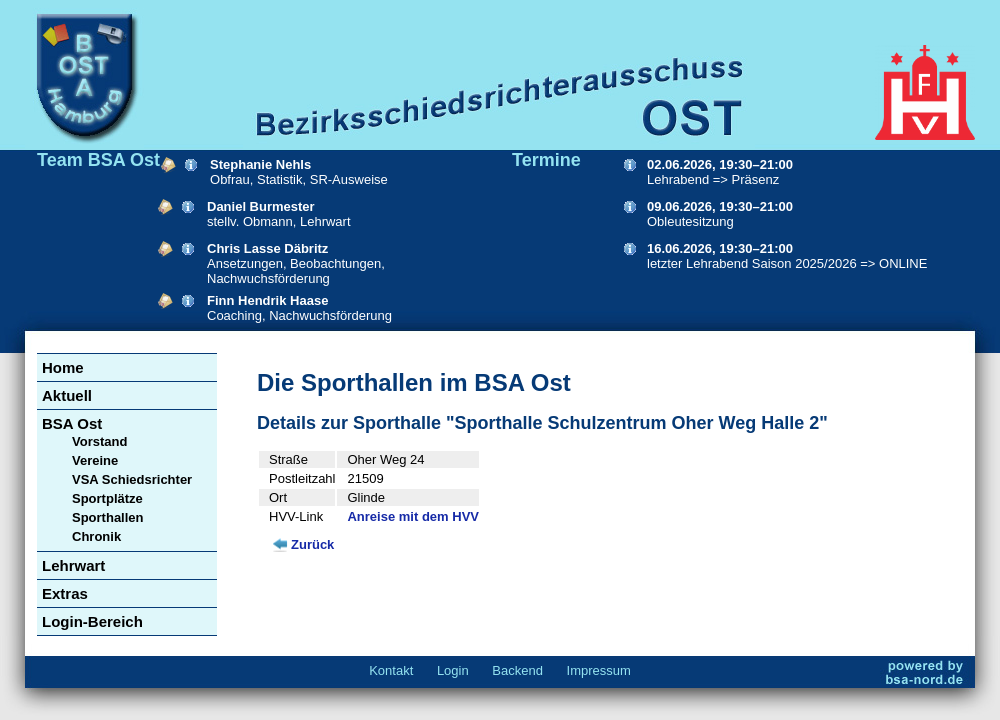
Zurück (312, 544)
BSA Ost (72, 423)
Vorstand (99, 441)
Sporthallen (108, 517)
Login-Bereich (92, 621)
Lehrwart (73, 565)
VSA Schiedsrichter (132, 479)
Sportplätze (107, 498)
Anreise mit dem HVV (413, 516)
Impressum (599, 670)
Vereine (95, 460)
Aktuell (67, 395)
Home (63, 367)
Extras (65, 593)
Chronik (96, 536)
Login (453, 670)
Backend (517, 670)
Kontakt (391, 670)
